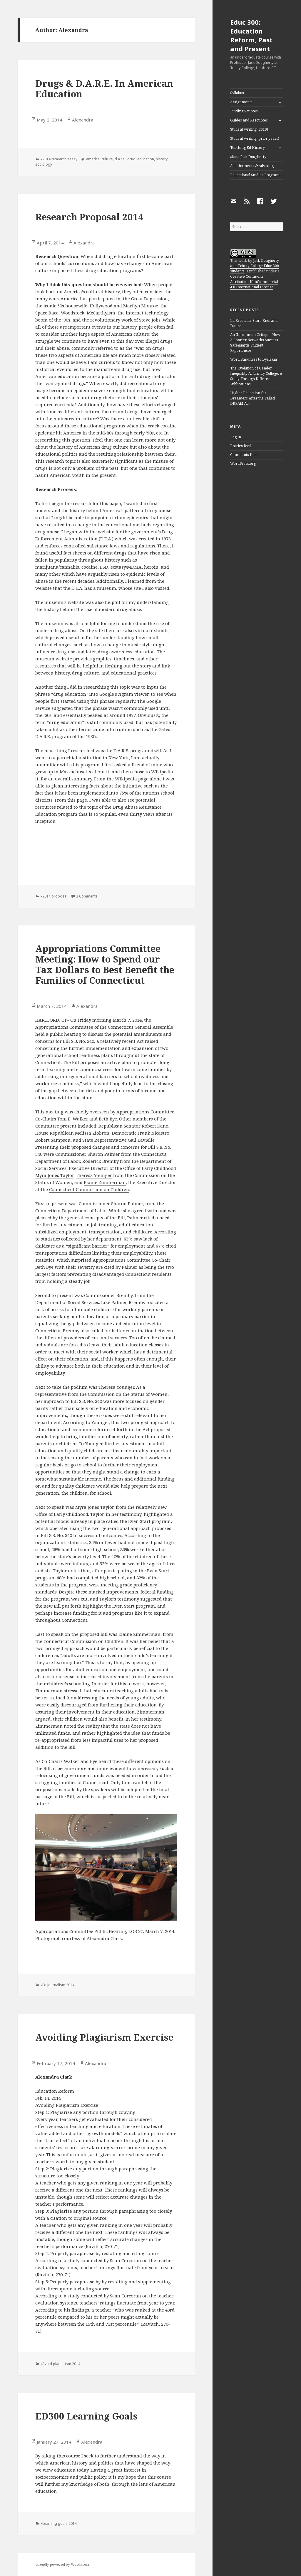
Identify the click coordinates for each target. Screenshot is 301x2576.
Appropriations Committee (64, 1027)
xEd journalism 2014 (57, 1984)
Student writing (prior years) (254, 138)
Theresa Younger (94, 1175)
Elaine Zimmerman (105, 1182)
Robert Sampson (53, 1140)
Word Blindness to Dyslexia (253, 359)
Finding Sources (244, 111)
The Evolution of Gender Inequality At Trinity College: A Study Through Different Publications (256, 376)
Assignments (241, 101)
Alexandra (82, 120)
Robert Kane (155, 1126)
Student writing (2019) (249, 129)
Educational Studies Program (255, 174)
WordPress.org (243, 463)
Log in (235, 436)
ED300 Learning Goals (86, 2416)
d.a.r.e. (120, 158)
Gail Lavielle (141, 1140)
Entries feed (240, 445)
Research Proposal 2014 (89, 217)
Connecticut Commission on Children (89, 1189)
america (93, 158)
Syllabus (237, 92)
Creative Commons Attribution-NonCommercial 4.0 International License (254, 281)
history (162, 158)
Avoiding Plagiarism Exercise (104, 2037)
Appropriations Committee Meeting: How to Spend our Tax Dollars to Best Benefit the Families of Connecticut (104, 964)
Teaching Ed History (247, 147)
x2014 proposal (54, 896)
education (145, 158)
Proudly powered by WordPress (63, 2564)
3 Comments (87, 896)
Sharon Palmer (104, 1154)
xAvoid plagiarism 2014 (60, 2363)
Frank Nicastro (153, 1133)
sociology (43, 164)
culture (107, 158)
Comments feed (243, 454)
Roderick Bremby (100, 1161)
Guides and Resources (249, 120)
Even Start (139, 1521)
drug (131, 158)
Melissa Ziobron (92, 1133)
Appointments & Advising (252, 165)
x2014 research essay (59, 158)
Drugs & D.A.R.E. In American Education (104, 88)
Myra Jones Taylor (54, 1175)
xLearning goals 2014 (59, 2523)
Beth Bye (108, 1119)
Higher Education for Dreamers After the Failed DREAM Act (252, 398)
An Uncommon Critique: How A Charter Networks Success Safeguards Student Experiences (255, 342)
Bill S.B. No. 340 (78, 1041)
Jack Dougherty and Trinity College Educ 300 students (254, 266)
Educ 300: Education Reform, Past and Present (251, 35)
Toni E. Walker (72, 1119)
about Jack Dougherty (248, 156)
